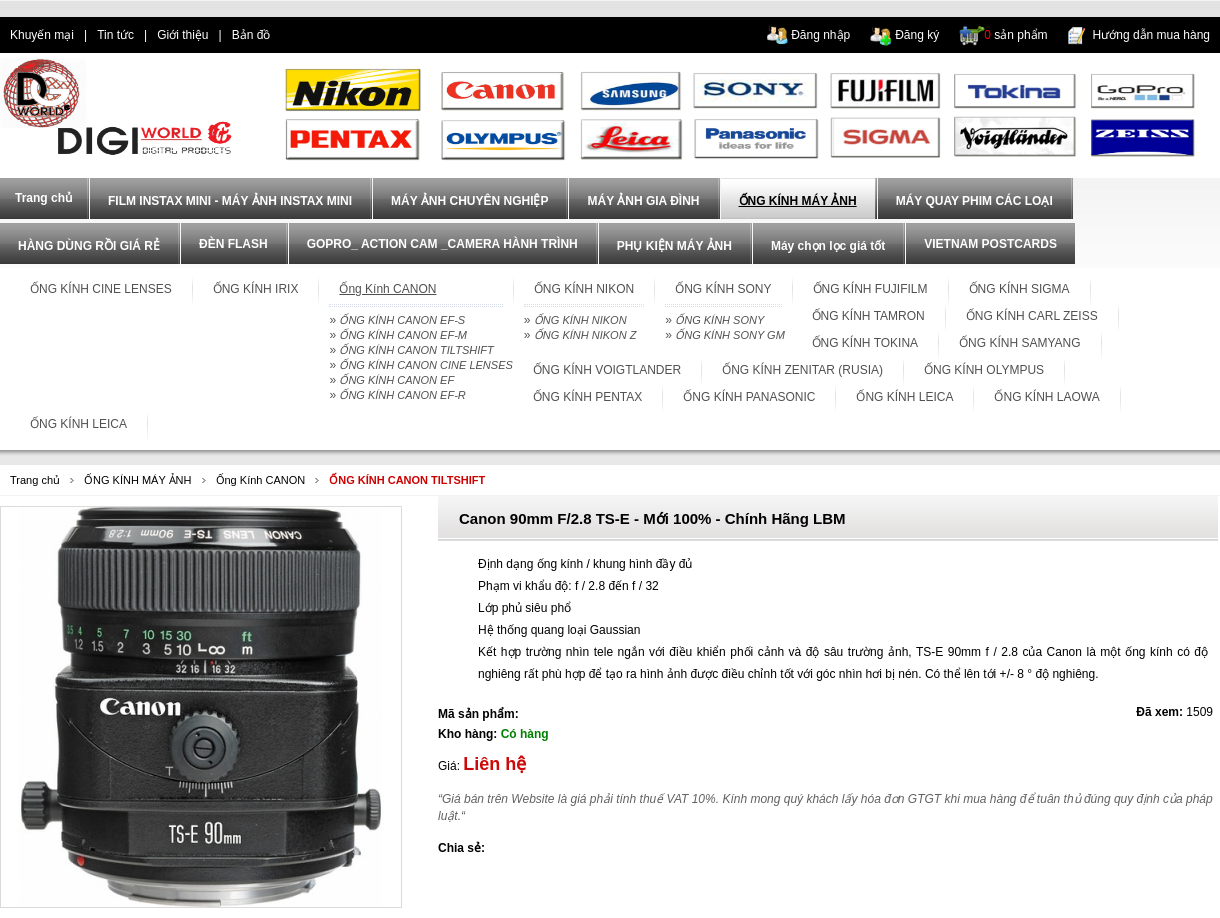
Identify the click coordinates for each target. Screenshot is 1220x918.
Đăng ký (917, 35)
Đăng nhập (820, 35)
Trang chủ (35, 480)
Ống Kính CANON (261, 480)
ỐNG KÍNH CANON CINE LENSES (425, 365)
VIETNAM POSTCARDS (990, 244)
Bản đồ (251, 35)
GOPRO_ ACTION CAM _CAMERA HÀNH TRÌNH (442, 244)
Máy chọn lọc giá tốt (828, 246)
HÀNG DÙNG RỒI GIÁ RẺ (89, 246)
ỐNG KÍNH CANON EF (396, 380)
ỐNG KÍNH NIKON (580, 320)
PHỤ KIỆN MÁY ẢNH (674, 246)
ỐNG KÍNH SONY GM (730, 335)
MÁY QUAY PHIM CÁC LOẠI (974, 201)
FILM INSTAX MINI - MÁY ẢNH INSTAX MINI (230, 201)
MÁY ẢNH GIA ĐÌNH (643, 201)
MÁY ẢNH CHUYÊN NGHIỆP (469, 201)
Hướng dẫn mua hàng (1151, 35)
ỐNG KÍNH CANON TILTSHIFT (416, 350)
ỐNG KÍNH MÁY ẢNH (798, 201)
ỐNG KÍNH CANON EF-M (403, 335)
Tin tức (115, 35)
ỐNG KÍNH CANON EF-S (402, 320)
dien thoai (316, 35)
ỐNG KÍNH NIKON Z (585, 335)
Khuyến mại (42, 35)
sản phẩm (1015, 35)
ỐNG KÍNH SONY (719, 320)
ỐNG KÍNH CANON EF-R (402, 395)
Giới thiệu (182, 35)
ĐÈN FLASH (233, 244)
